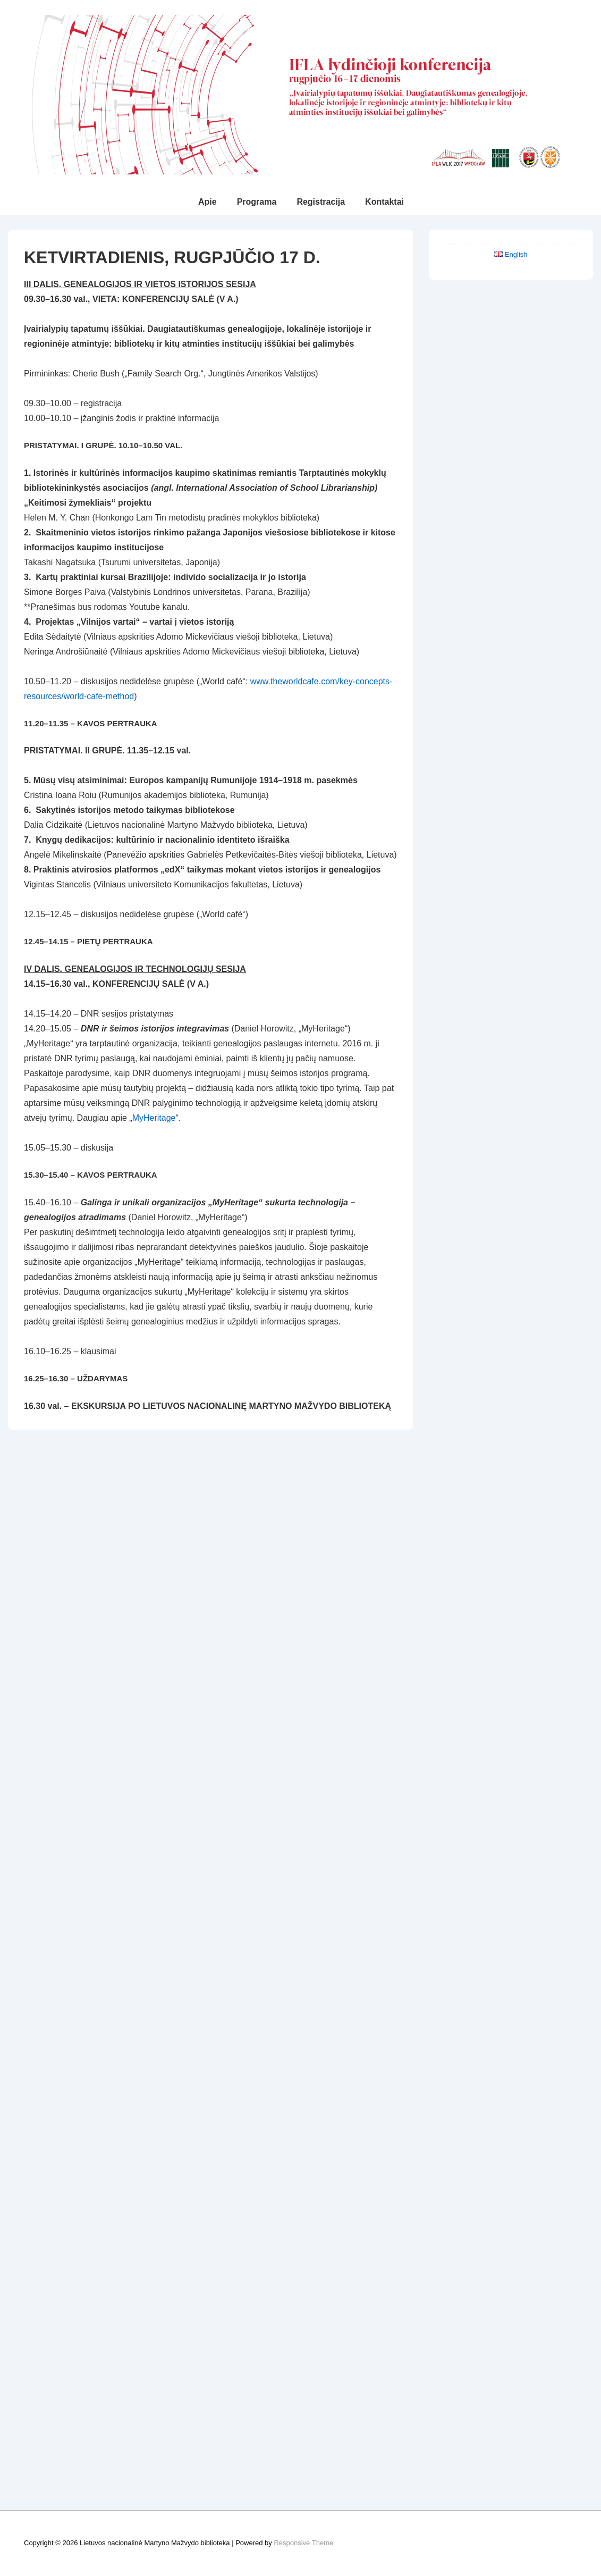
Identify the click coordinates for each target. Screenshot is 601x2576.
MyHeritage (154, 1117)
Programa (257, 201)
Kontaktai (384, 201)
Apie (207, 201)
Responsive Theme (303, 2543)
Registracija (321, 201)
